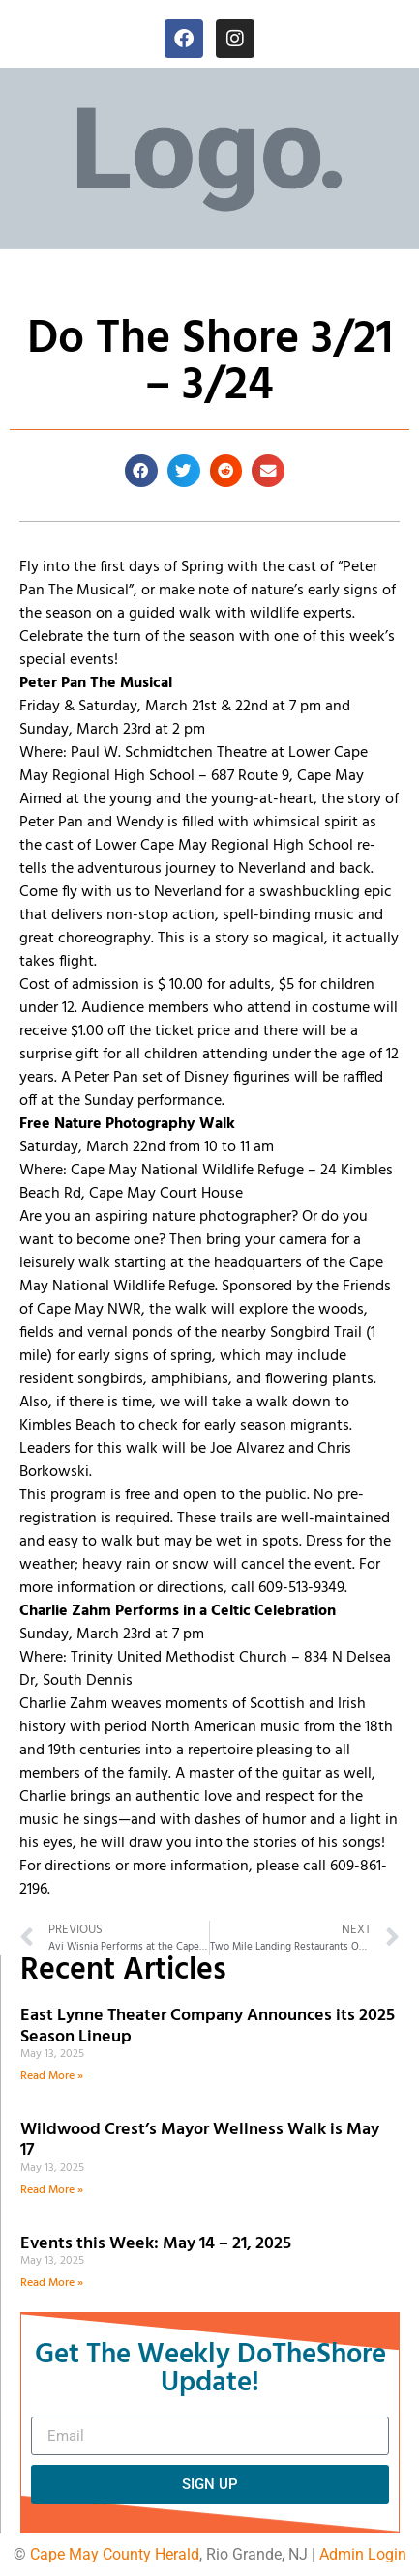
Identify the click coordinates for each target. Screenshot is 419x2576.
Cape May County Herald (114, 2554)
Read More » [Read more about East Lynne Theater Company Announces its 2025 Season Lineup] (51, 2076)
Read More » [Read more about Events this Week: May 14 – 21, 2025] (51, 2283)
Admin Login (362, 2554)
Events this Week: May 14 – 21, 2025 (155, 2244)
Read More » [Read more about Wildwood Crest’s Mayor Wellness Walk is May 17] (51, 2190)
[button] (141, 470)
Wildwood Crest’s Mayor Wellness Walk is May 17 (199, 2140)
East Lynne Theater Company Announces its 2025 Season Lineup (207, 2026)
